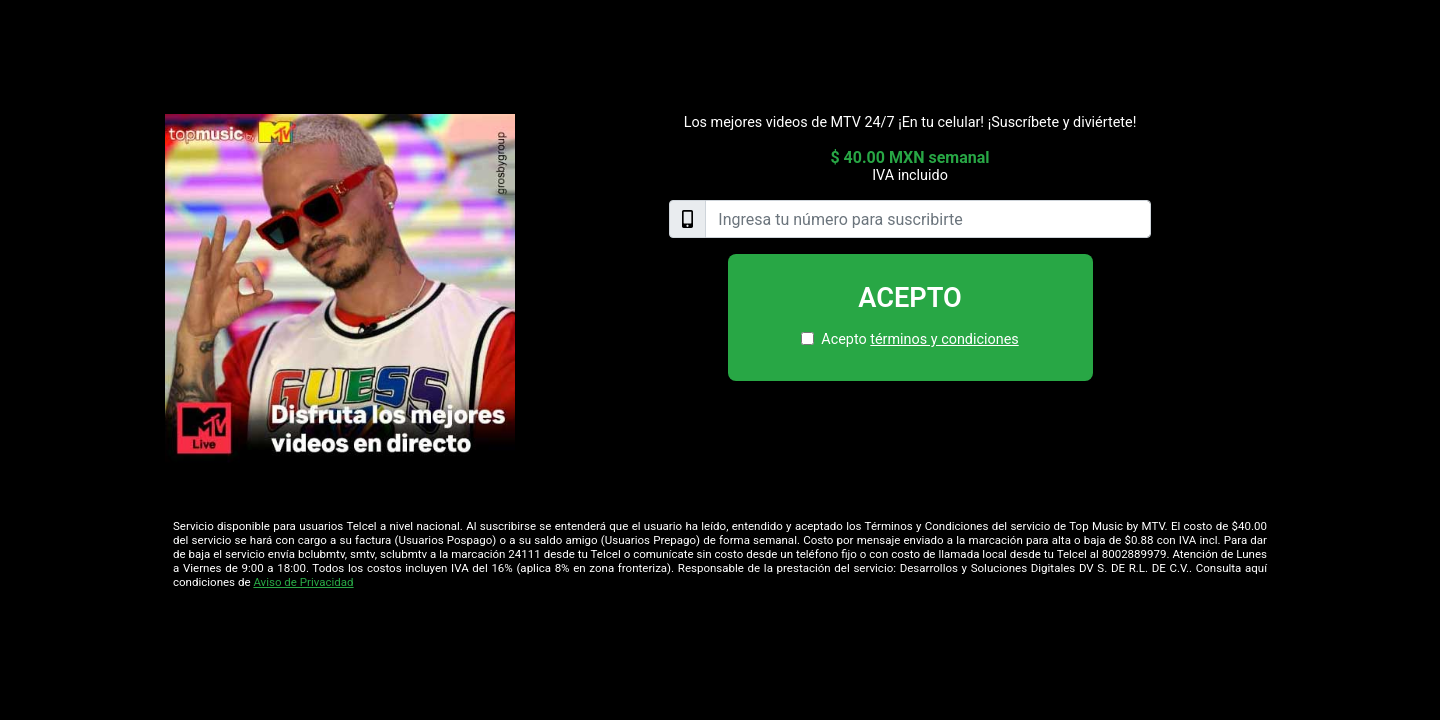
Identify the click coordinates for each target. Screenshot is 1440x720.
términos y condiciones (944, 339)
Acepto (910, 298)
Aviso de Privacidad (303, 582)
